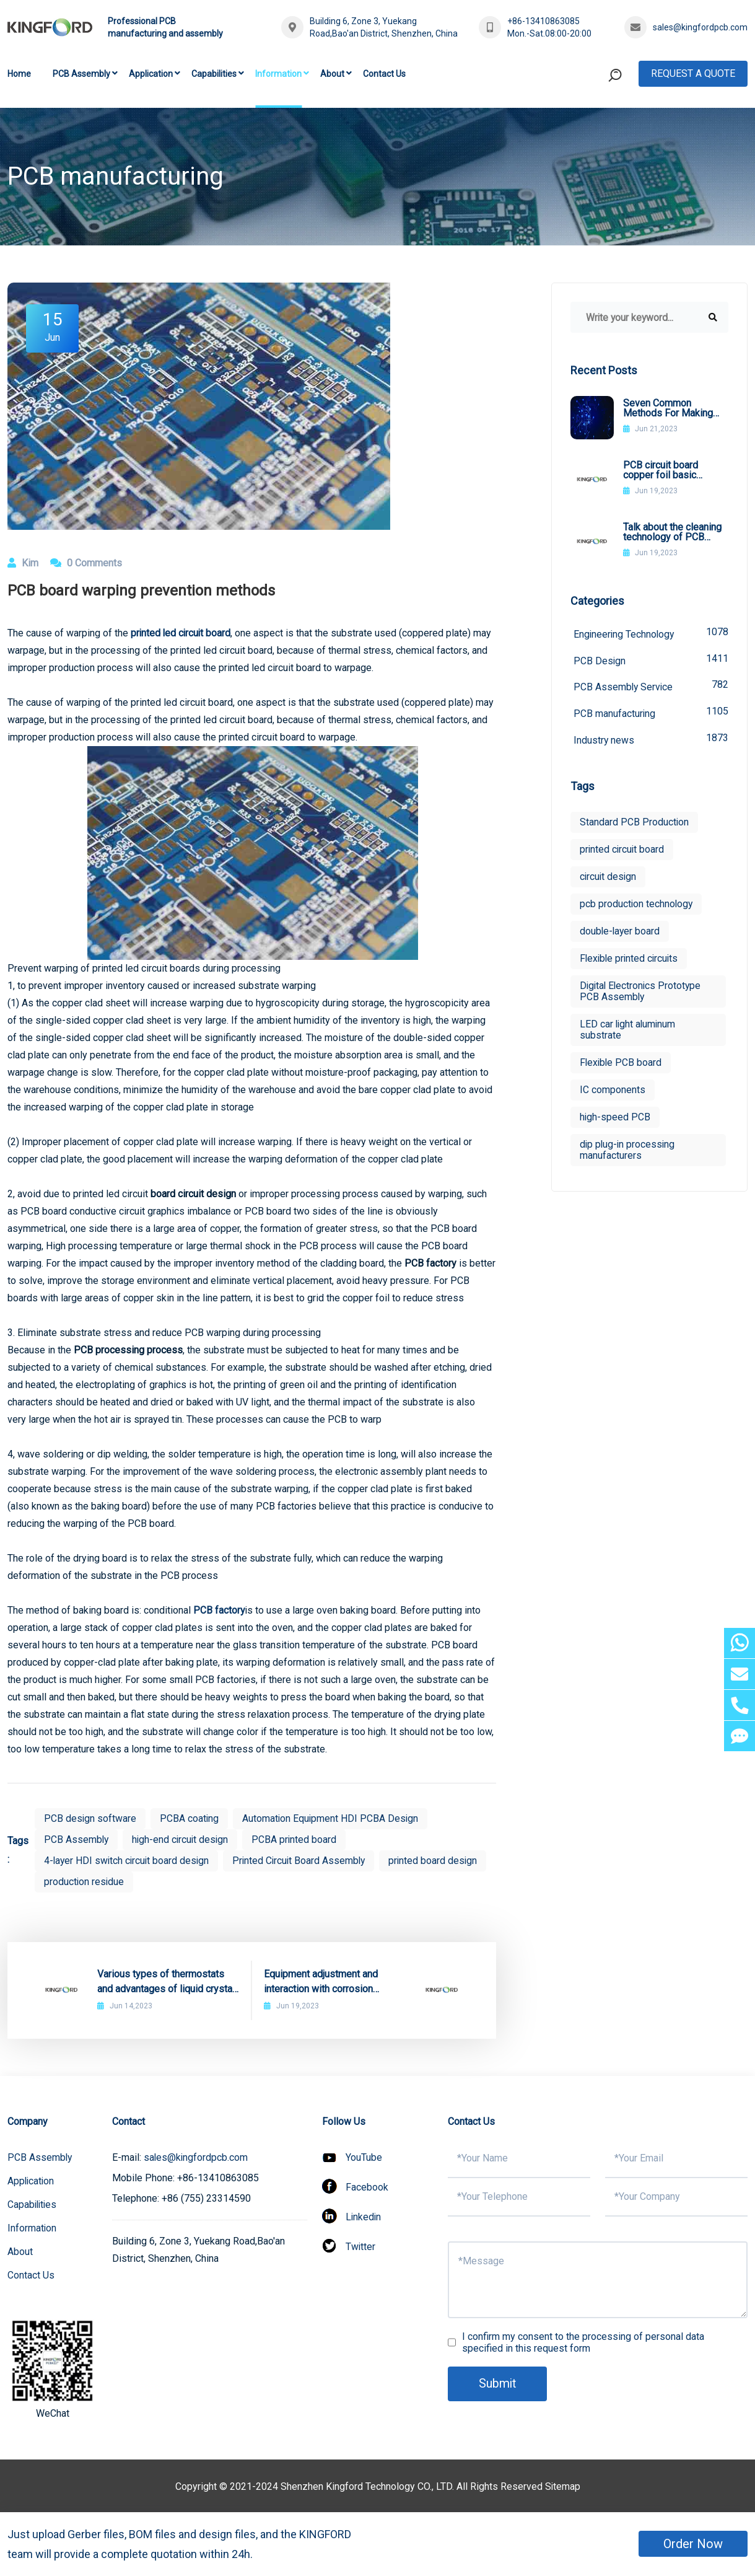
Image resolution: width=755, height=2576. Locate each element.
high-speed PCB (615, 1118)
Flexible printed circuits (630, 959)
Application (151, 74)
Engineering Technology (651, 633)
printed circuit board (623, 850)
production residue (197, 1882)
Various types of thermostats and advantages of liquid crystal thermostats (166, 1982)
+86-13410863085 (543, 21)
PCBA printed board (298, 1839)
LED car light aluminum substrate (629, 1030)
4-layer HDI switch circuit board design (128, 1860)
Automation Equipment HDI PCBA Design (332, 1818)
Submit (498, 2383)
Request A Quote (693, 73)
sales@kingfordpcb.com (700, 27)
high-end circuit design (182, 1839)
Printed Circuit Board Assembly (304, 1860)
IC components (612, 1091)
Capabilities (214, 74)
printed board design (89, 1882)
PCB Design (651, 660)
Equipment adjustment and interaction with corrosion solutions (321, 1982)
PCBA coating (190, 1818)
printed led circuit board (182, 633)
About (332, 74)
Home (19, 74)
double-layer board (620, 932)
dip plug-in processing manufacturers (628, 1151)
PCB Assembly (81, 74)
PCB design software (90, 1818)
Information (278, 74)
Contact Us (384, 74)
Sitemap (562, 2486)
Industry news (651, 739)
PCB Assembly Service (651, 686)
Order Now (693, 2543)
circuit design (609, 878)
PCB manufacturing (651, 713)
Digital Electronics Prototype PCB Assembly (642, 992)
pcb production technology (637, 905)
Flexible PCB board (621, 1064)
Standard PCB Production (634, 823)
